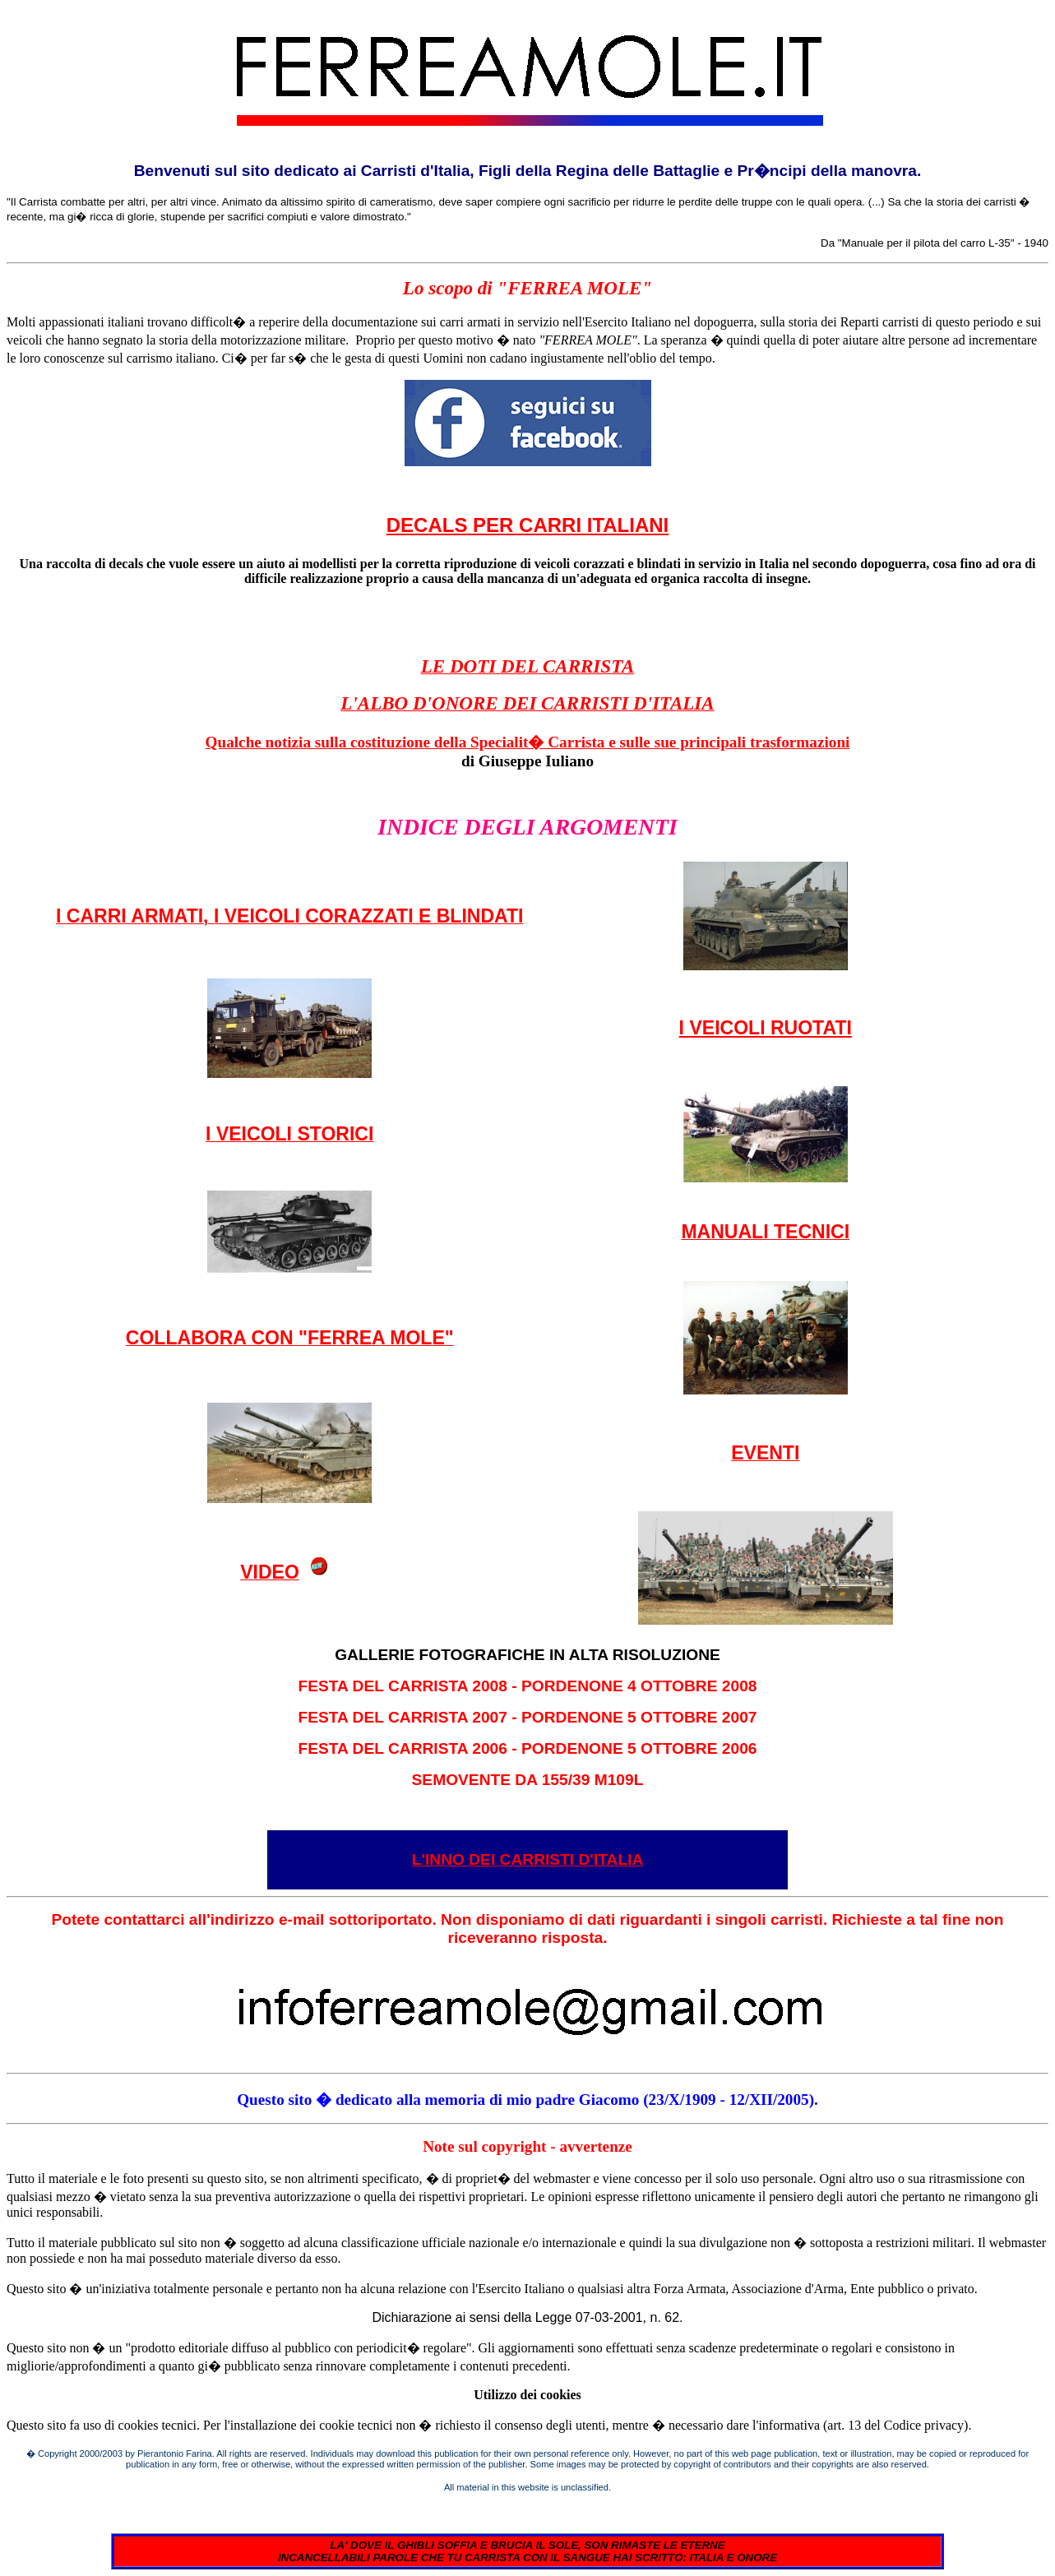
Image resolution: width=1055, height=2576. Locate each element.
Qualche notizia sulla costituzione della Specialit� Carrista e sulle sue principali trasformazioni (528, 742)
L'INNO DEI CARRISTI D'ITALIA (528, 1859)
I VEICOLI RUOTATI (765, 1027)
